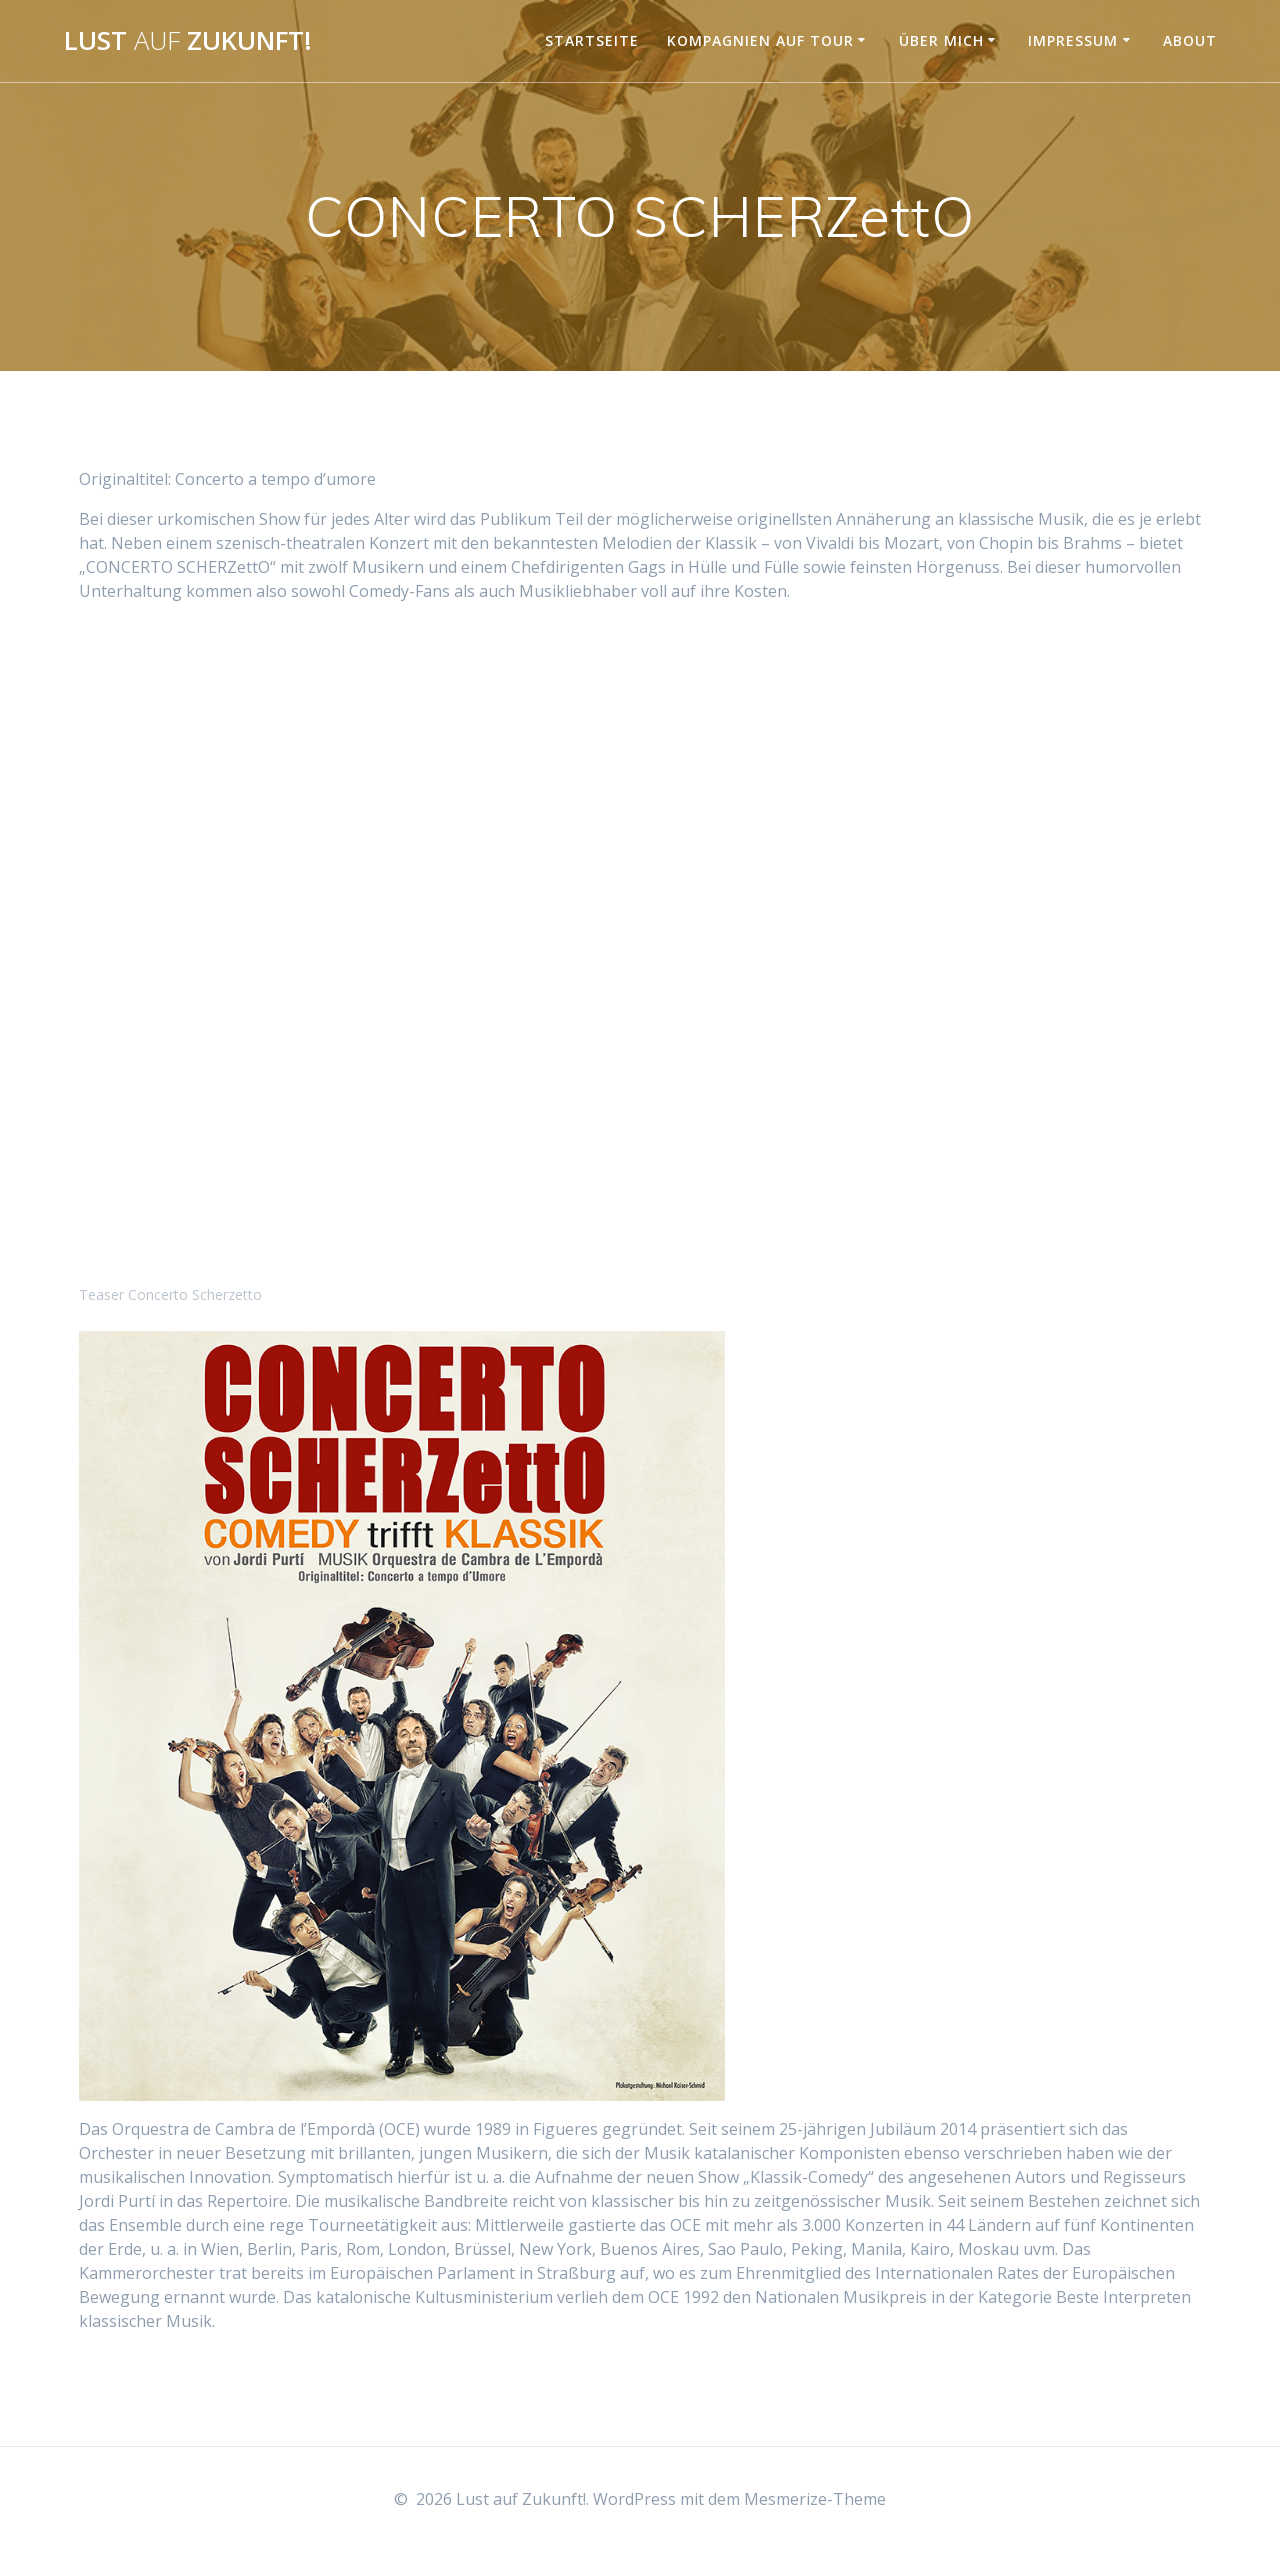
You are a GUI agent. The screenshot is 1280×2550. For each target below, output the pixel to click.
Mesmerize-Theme (815, 2499)
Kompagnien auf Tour (760, 40)
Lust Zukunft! (188, 41)
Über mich (941, 40)
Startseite (592, 40)
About (1190, 40)
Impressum (1073, 40)
